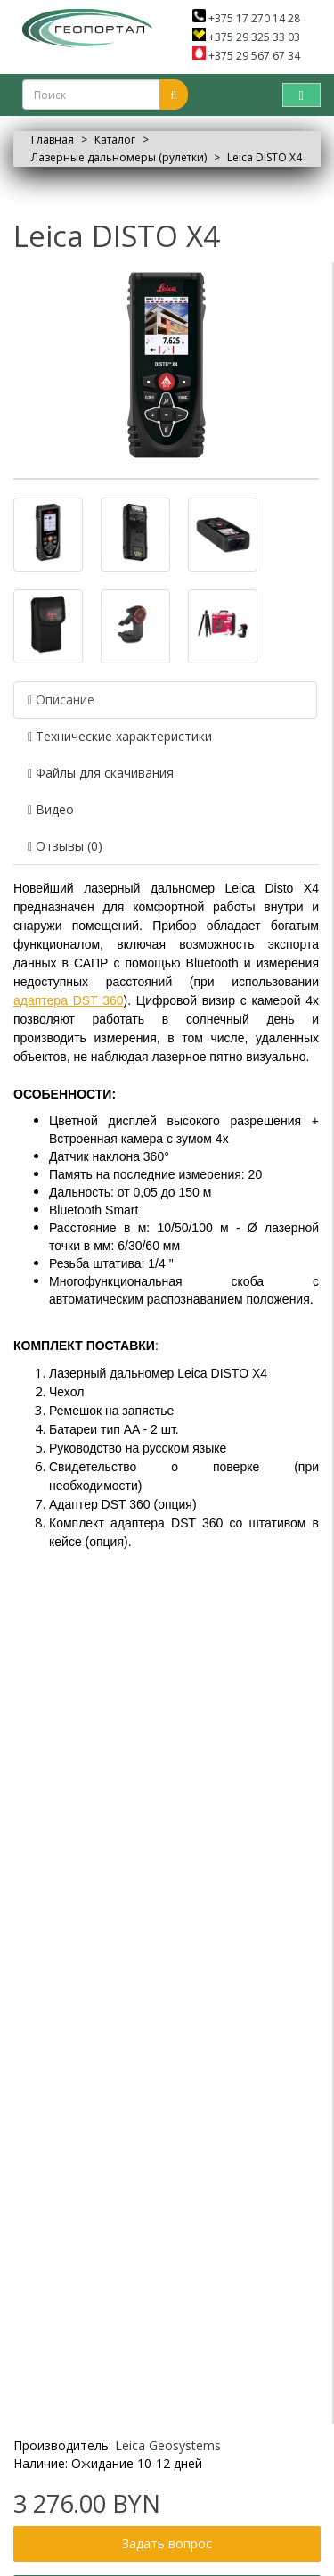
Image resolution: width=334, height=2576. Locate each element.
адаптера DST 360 (68, 1000)
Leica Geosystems (168, 2445)
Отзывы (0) (65, 845)
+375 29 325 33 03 (246, 37)
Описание (61, 699)
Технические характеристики (120, 736)
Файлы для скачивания (101, 772)
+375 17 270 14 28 (246, 18)
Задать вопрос (167, 2543)
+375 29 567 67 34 (246, 55)
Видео (51, 809)
